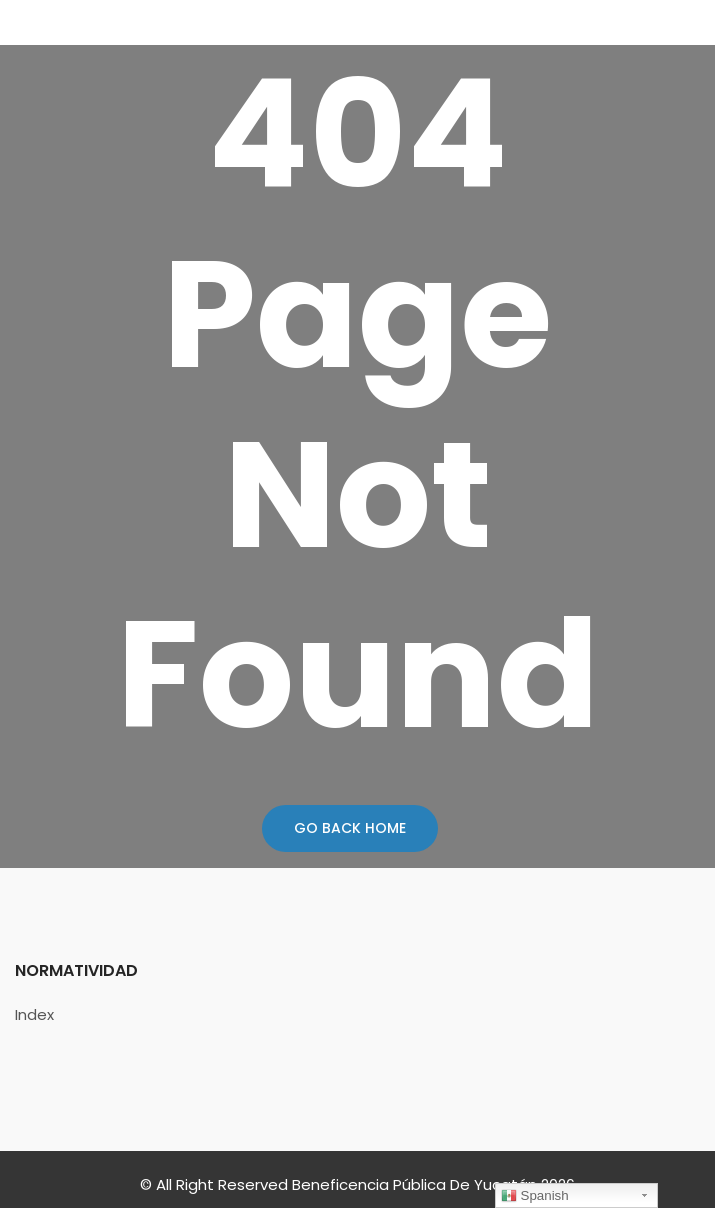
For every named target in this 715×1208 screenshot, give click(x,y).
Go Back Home (350, 828)
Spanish (535, 1196)
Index (34, 1014)
